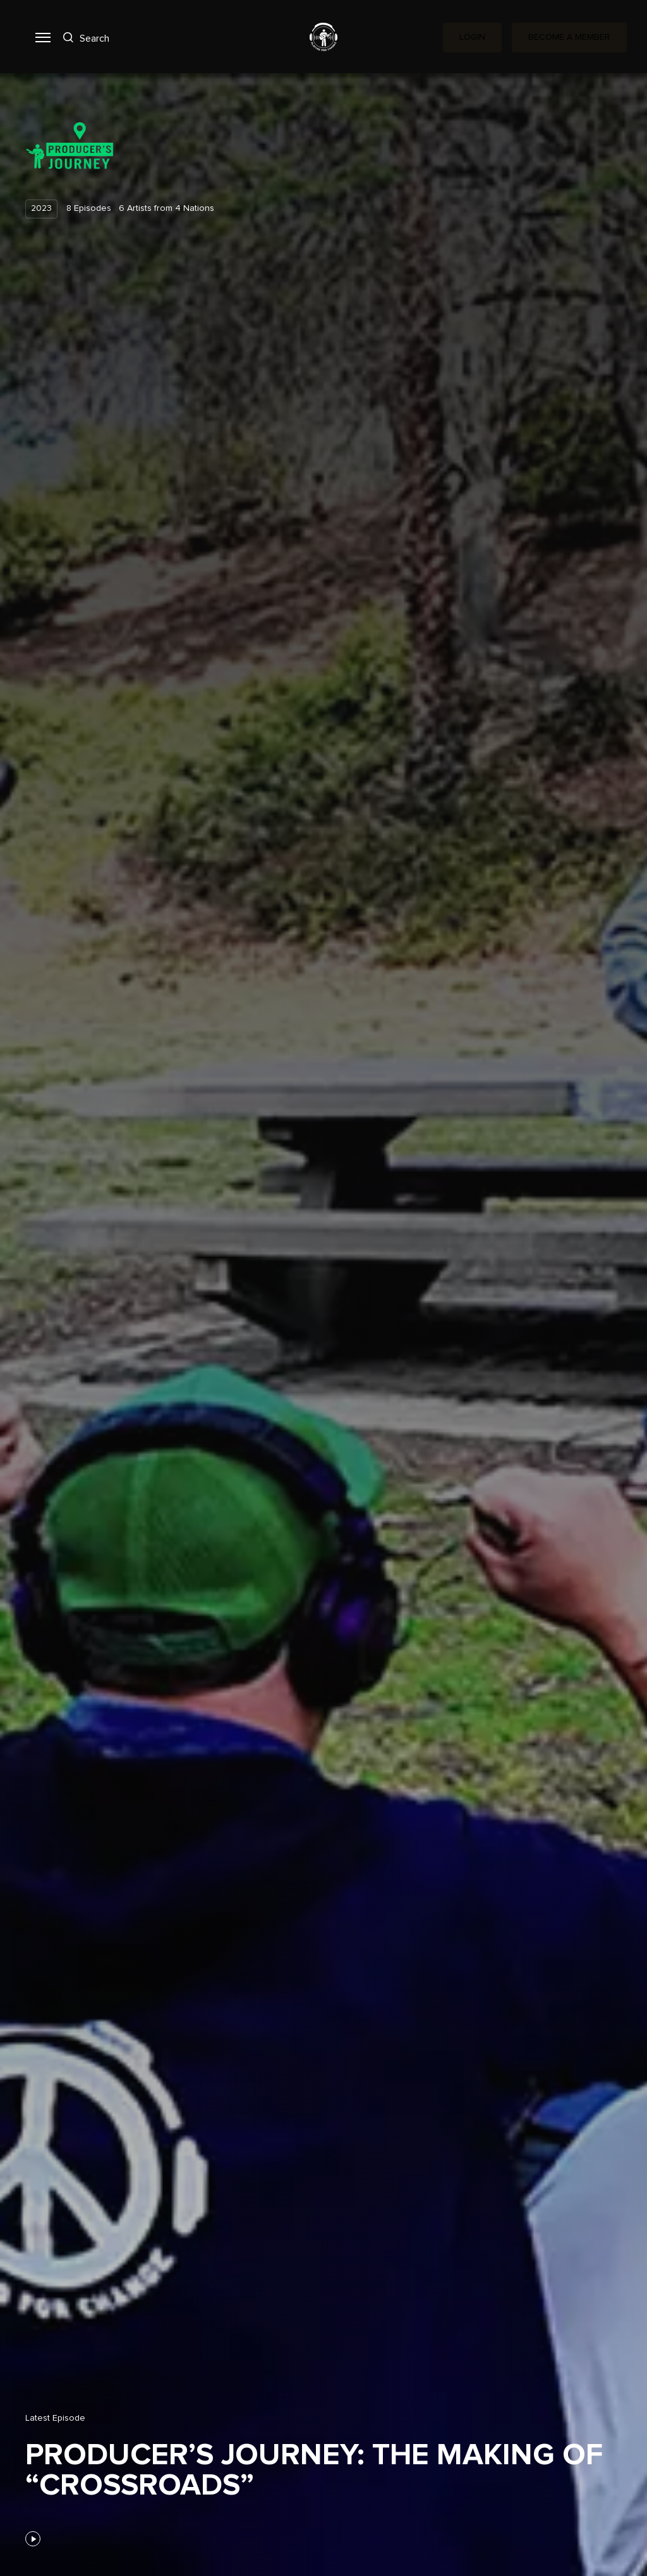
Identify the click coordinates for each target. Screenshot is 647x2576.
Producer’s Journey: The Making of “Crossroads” (314, 2470)
